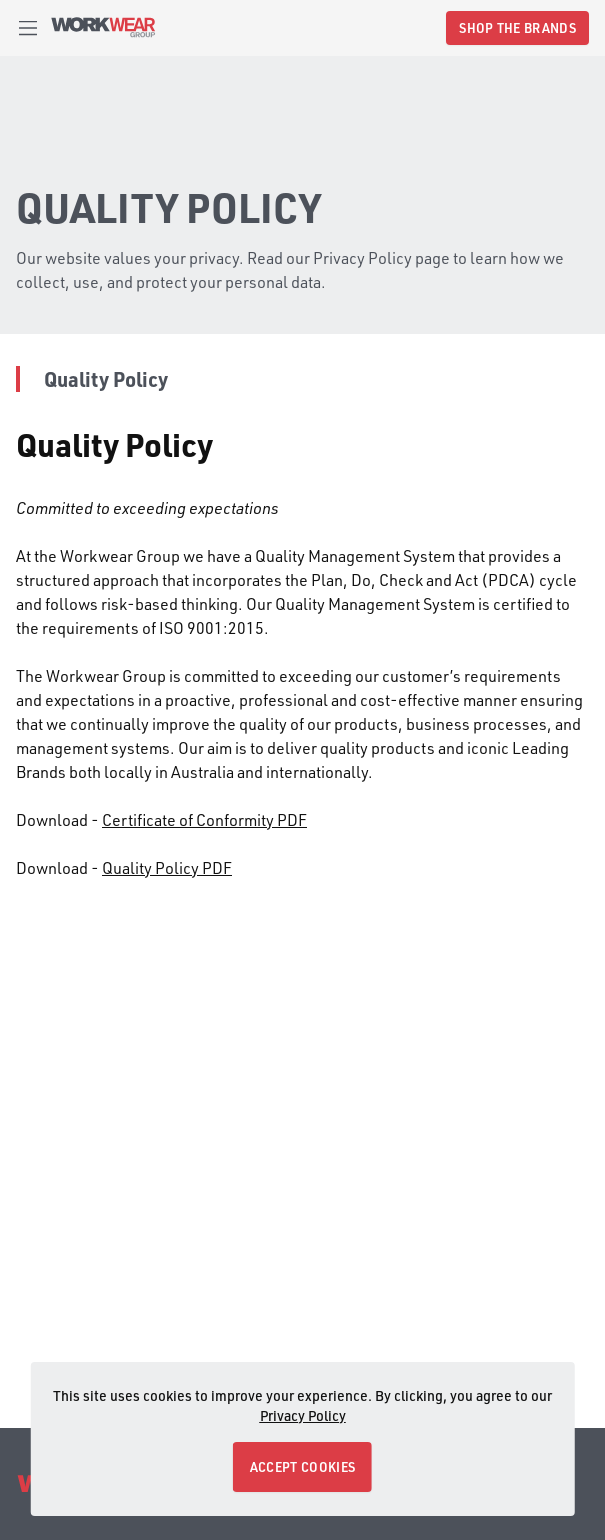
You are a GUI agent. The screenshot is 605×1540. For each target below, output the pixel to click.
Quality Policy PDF (167, 867)
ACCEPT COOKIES (302, 1466)
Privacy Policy (303, 1415)
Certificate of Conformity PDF (204, 819)
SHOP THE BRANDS (517, 27)
